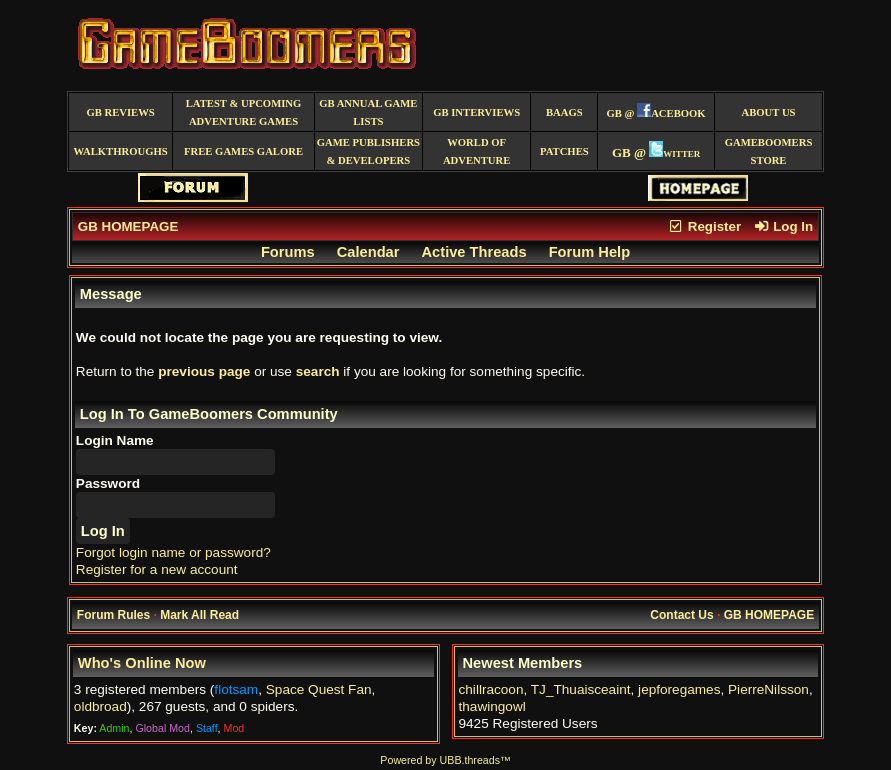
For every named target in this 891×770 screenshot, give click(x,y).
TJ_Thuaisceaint (581, 689)
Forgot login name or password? (173, 552)
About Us (769, 112)
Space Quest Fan (319, 689)
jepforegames (679, 689)
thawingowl (492, 706)
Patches (564, 151)
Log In (783, 226)
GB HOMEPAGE (128, 226)
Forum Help (589, 252)
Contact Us (681, 615)
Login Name (115, 440)
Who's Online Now (142, 663)
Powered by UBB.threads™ (445, 760)
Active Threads (474, 252)
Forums (288, 252)
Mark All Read (199, 615)
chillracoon (491, 689)
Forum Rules (113, 615)
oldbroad (100, 706)
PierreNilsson (768, 689)
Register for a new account (157, 569)
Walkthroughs (121, 151)
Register (704, 226)
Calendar (368, 252)
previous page (204, 371)
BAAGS (564, 112)
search (318, 371)
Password (108, 483)
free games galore (243, 151)
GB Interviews (476, 112)
